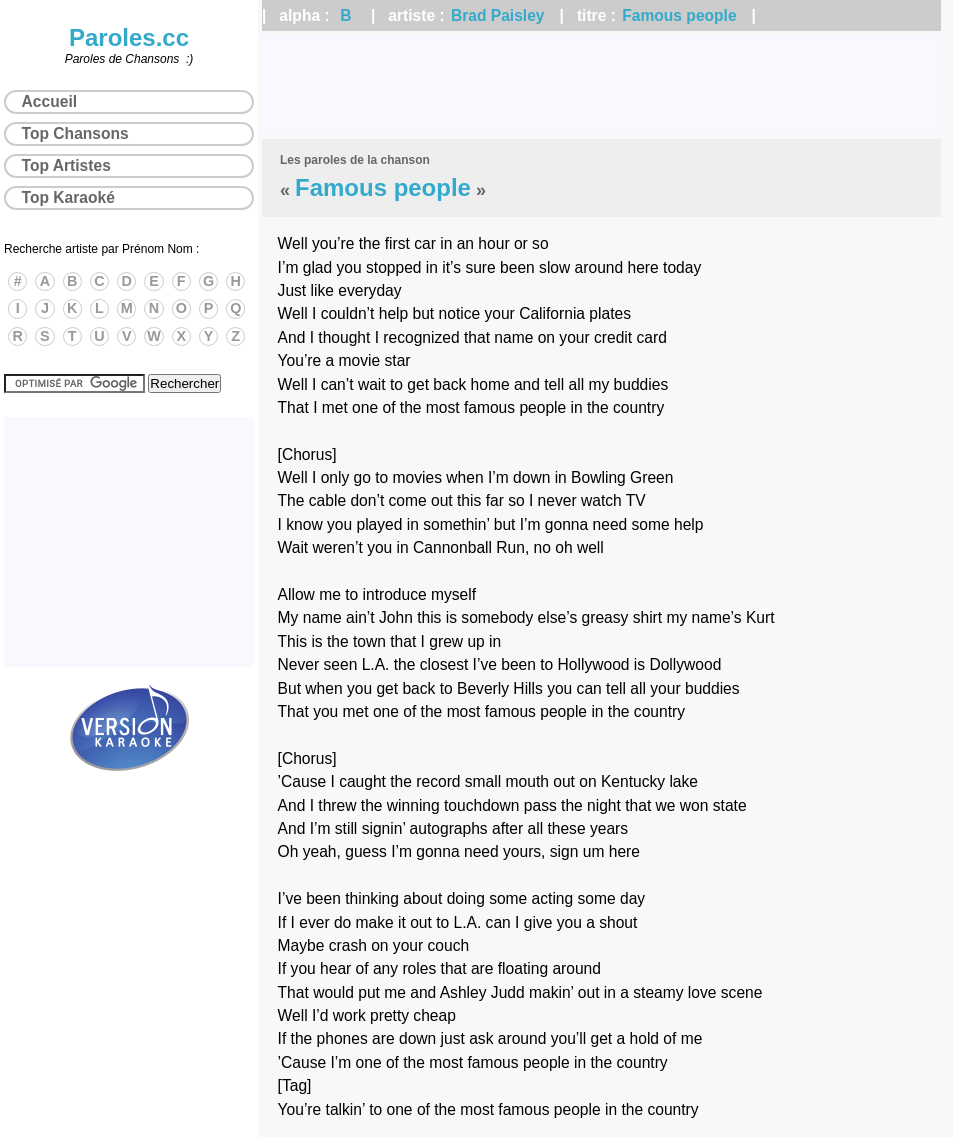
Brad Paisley (498, 15)
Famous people (679, 15)
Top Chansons (75, 133)
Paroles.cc (129, 37)
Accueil (49, 101)
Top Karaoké (68, 197)
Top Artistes (66, 165)
